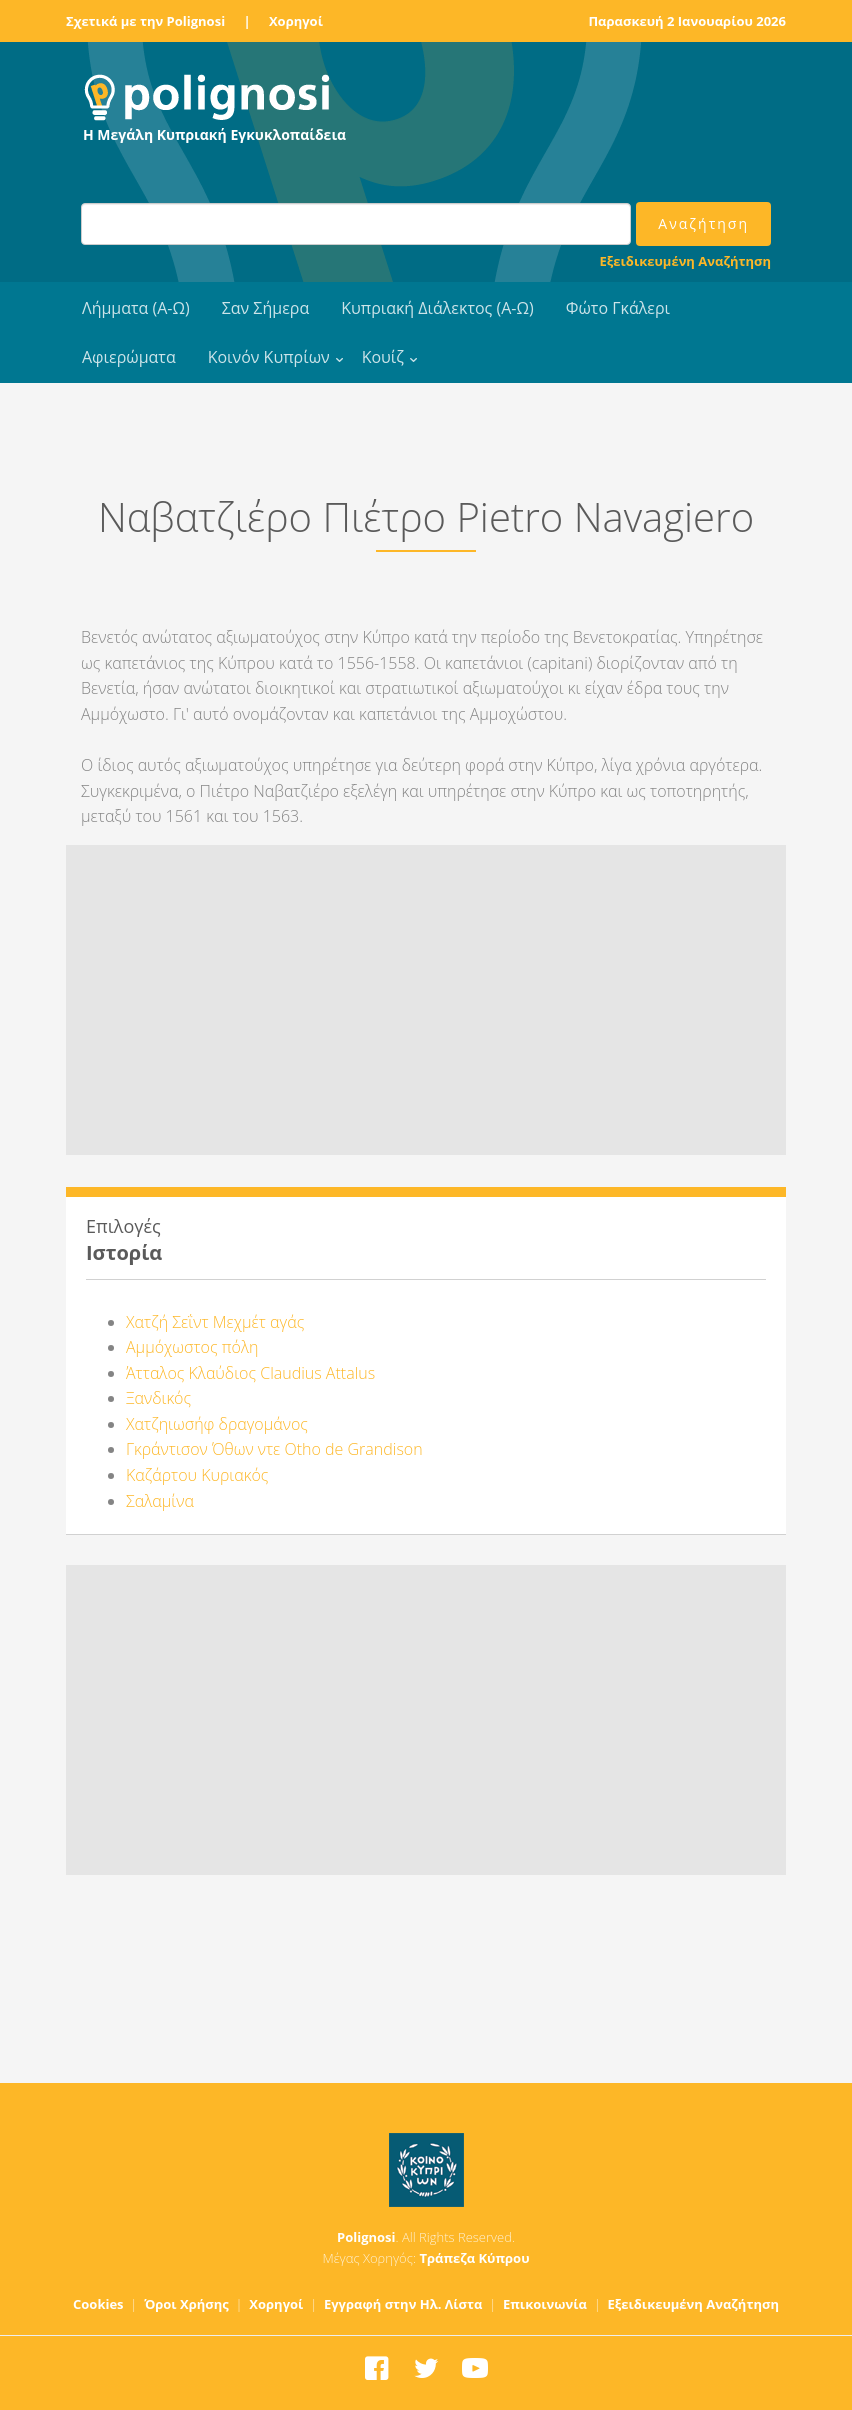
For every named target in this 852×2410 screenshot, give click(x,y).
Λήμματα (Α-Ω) (136, 308)
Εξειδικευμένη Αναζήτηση (685, 261)
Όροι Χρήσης (186, 2304)
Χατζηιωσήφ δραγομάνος (217, 1424)
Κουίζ (383, 357)
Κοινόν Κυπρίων (269, 357)
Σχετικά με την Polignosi (145, 21)
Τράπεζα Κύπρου (474, 2258)
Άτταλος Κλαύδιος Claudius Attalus (250, 1373)
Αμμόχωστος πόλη (192, 1347)
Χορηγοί (296, 21)
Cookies (98, 2304)
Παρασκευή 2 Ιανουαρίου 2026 (687, 21)
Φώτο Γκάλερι (618, 308)
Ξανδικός (158, 1398)
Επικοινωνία (545, 2304)
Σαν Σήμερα (265, 308)
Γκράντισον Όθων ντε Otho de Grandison (274, 1449)
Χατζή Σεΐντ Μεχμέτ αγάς (215, 1322)
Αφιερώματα (129, 357)
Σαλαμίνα (160, 1501)
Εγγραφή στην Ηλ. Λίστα (403, 2304)
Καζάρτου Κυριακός (197, 1475)
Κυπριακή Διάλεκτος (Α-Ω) (437, 308)
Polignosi (366, 2237)
